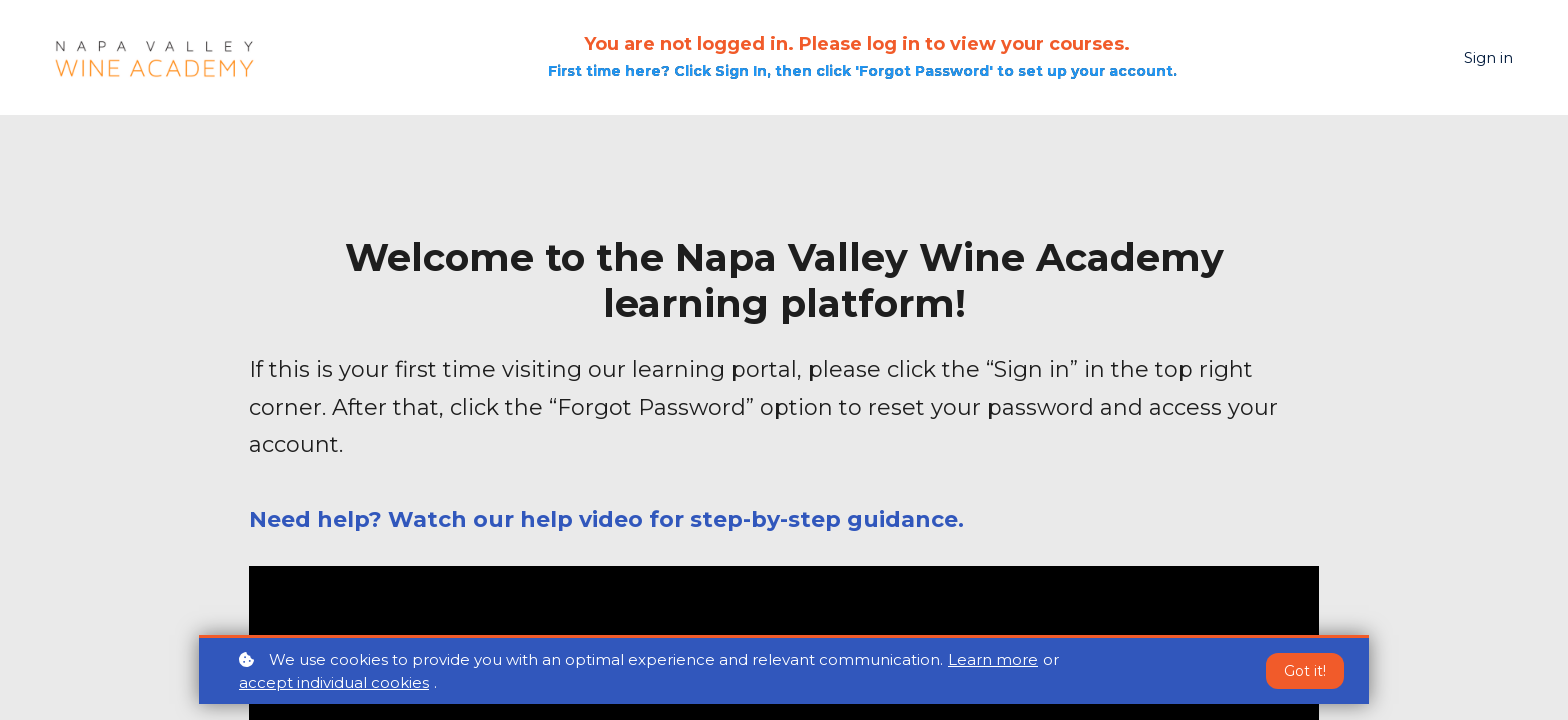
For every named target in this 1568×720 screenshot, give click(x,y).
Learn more (993, 660)
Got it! (1305, 672)
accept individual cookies (334, 683)
